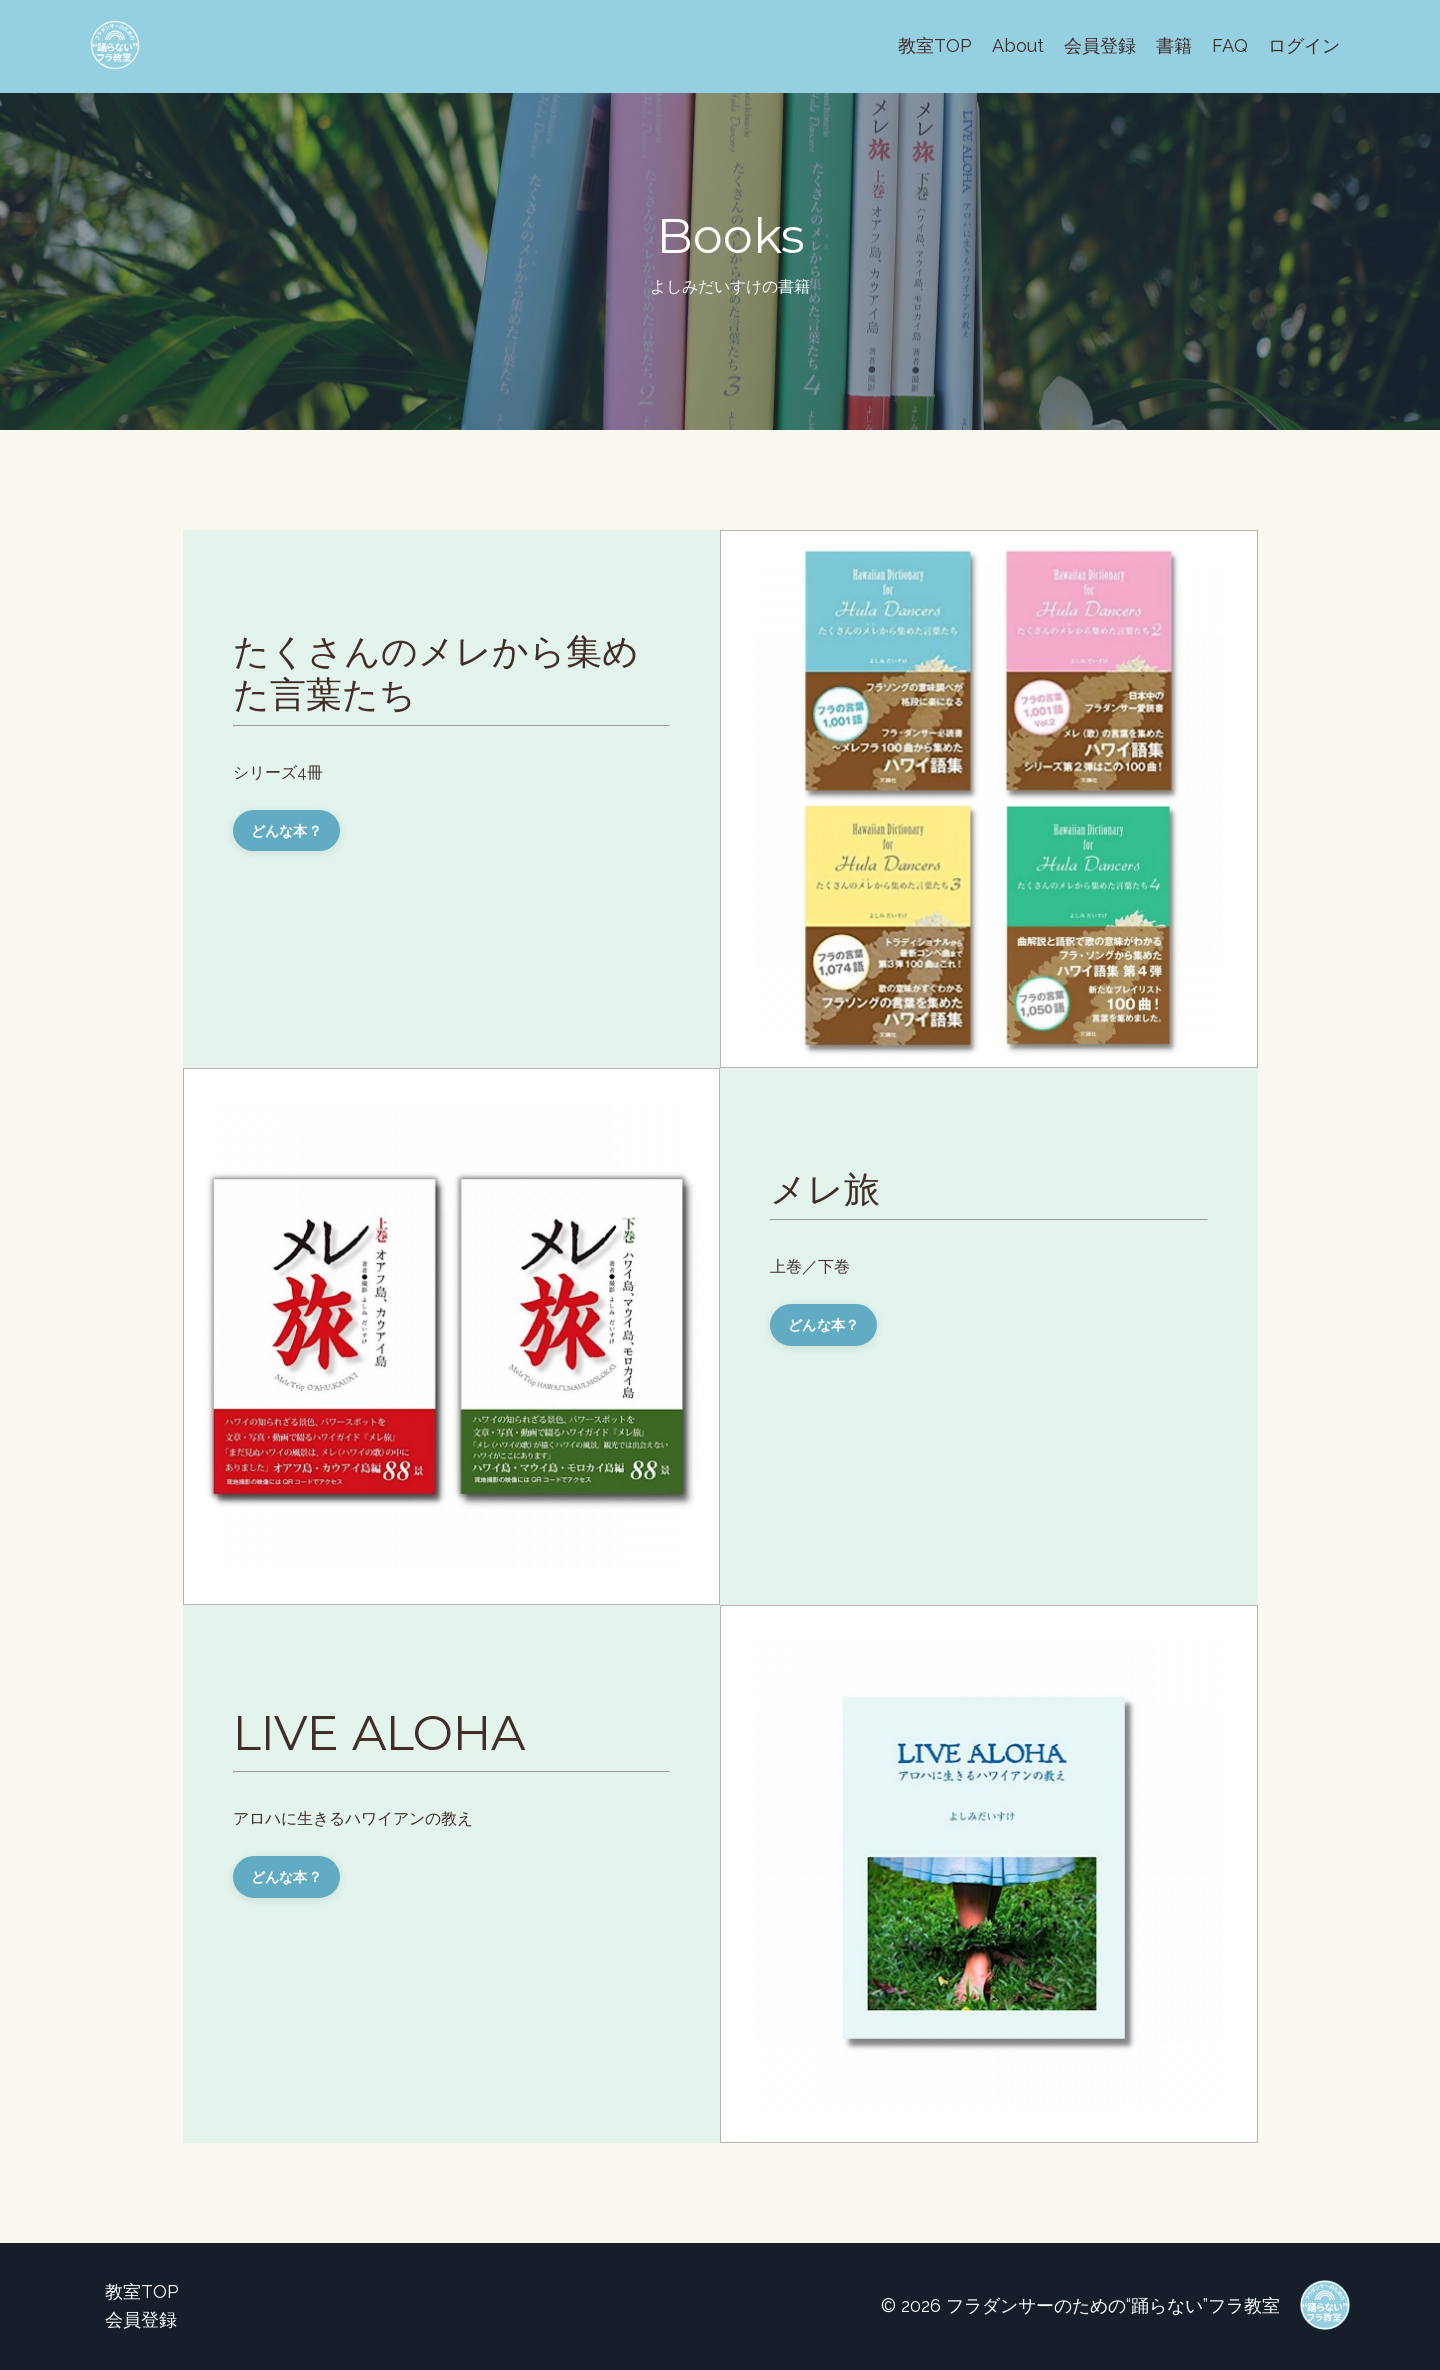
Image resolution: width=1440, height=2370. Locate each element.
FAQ (1230, 45)
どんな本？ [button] (286, 830)
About (1018, 45)
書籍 (1174, 45)
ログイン (1304, 45)
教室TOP (935, 45)
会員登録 (1100, 45)
